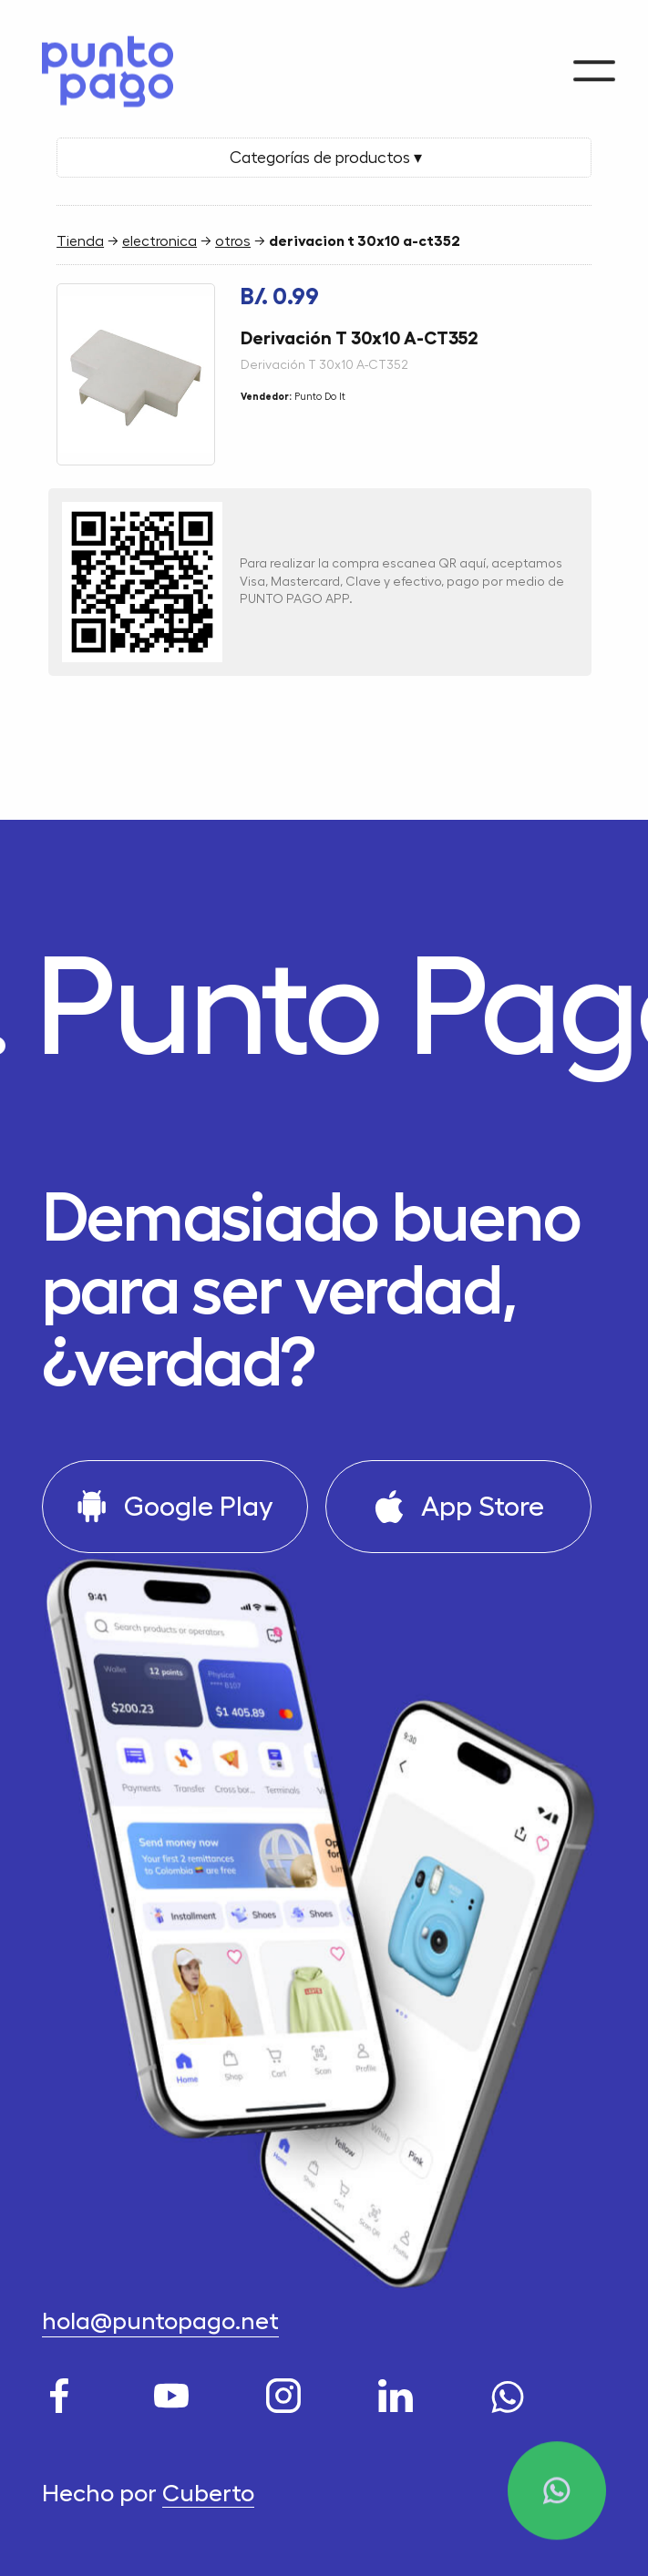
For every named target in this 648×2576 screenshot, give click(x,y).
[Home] (98, 68)
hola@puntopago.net (160, 2321)
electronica (159, 241)
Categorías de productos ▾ (324, 157)
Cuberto (208, 2493)
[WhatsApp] (511, 2390)
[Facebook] (63, 2390)
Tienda (80, 241)
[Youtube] (175, 2390)
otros (233, 241)
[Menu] (594, 64)
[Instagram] (287, 2390)
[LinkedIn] (399, 2390)
